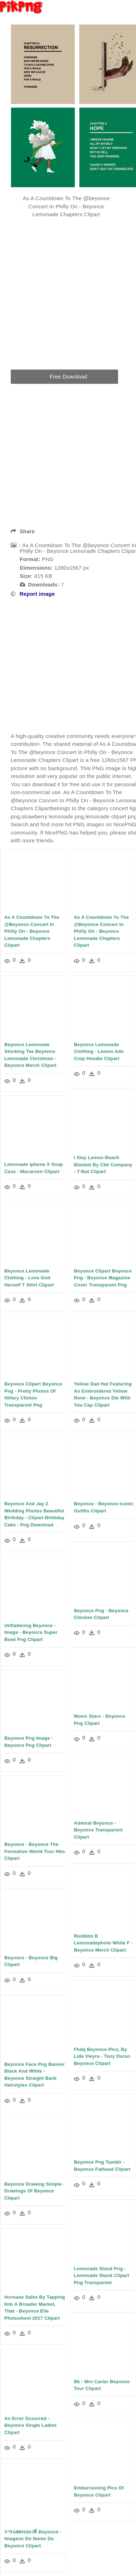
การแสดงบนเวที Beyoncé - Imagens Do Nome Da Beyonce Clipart (33, 2538)
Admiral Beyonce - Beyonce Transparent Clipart (98, 1828)
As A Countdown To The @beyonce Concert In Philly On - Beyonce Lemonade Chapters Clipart (31, 931)
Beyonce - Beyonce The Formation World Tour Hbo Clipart (34, 1851)
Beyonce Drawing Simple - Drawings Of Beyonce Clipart (34, 2190)
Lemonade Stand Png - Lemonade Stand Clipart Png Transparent (101, 2274)
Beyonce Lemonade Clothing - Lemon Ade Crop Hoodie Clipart (98, 1051)
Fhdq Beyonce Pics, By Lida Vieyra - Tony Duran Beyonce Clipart (102, 2055)
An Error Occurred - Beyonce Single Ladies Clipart (30, 2425)
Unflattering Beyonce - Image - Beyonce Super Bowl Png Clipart (31, 1632)
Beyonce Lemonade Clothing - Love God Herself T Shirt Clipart (29, 1277)
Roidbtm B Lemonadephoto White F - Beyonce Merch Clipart (103, 1942)
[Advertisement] (67, 665)
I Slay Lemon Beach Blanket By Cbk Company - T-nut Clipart (103, 1164)
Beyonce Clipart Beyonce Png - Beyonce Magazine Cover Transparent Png (103, 1277)
